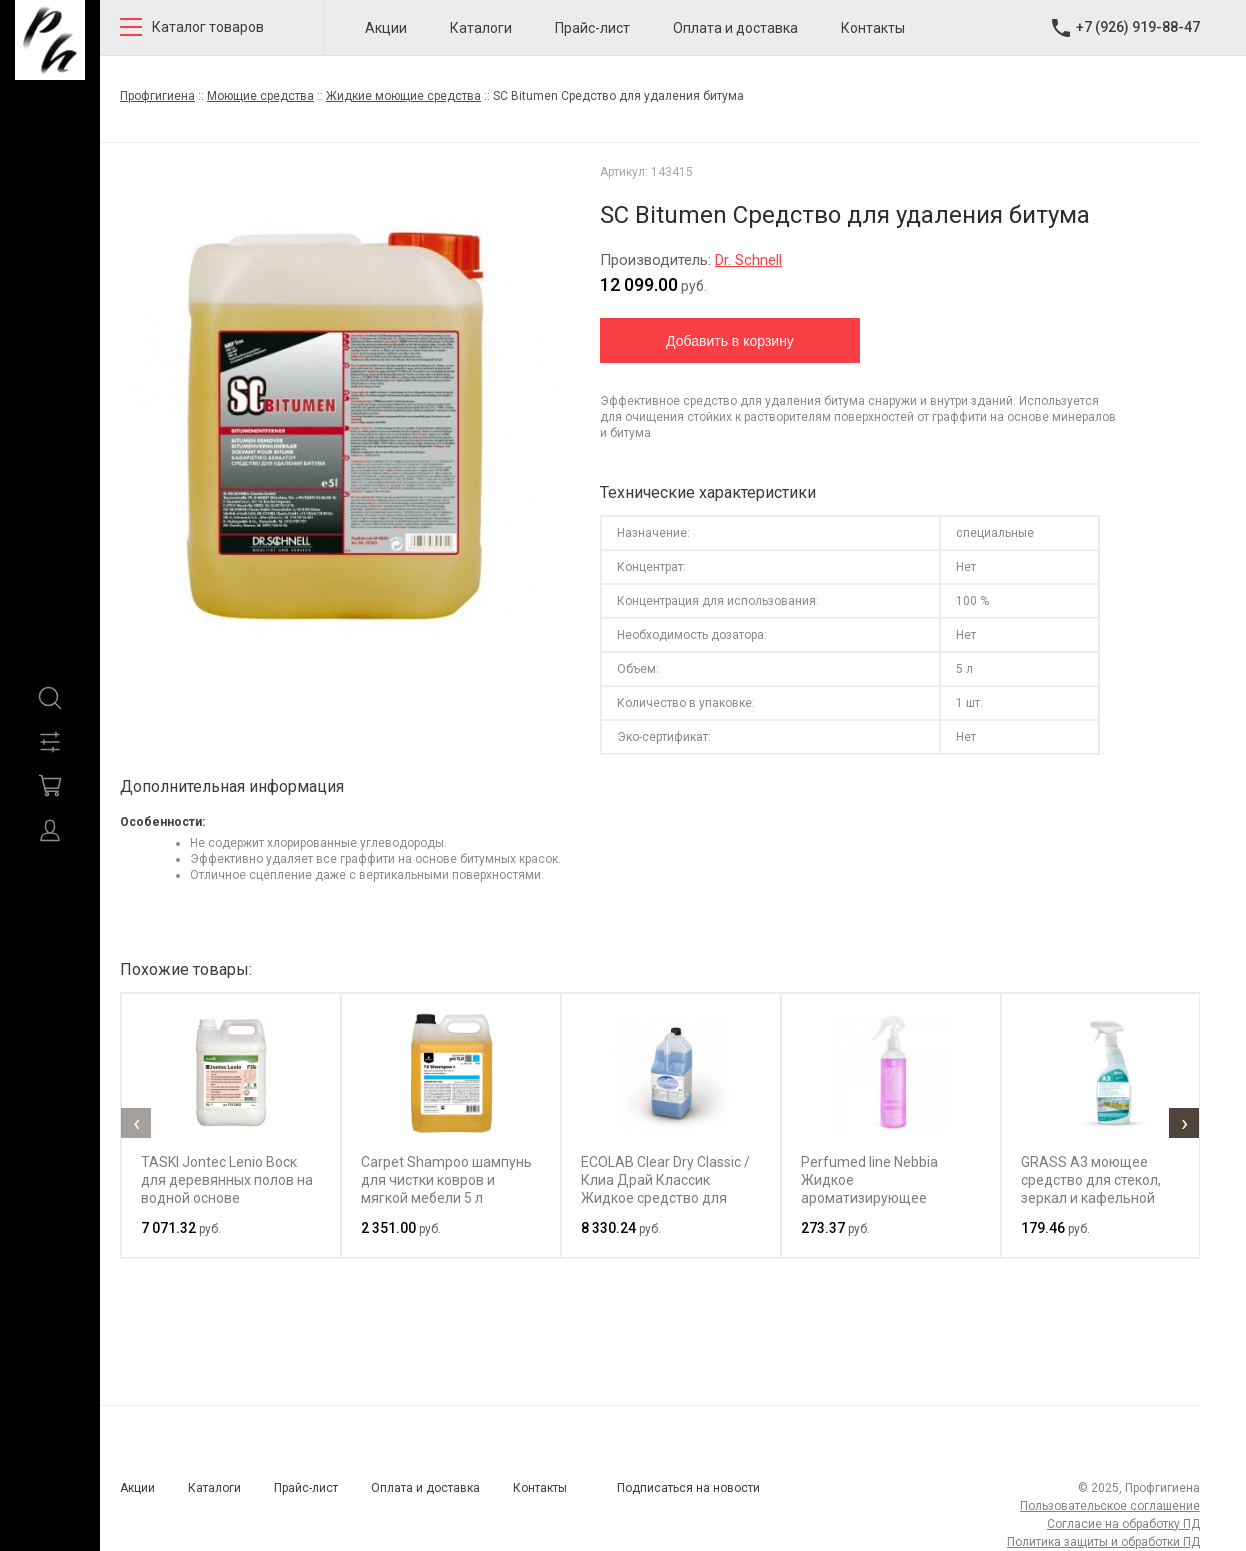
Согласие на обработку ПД (1123, 1524)
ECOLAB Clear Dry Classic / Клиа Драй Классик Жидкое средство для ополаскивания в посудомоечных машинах (665, 1198)
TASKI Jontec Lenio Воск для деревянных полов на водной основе (227, 1180)
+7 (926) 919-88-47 (1138, 27)
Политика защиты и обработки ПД (1103, 1542)
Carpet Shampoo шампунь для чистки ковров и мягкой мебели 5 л (446, 1180)
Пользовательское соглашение (1110, 1506)
